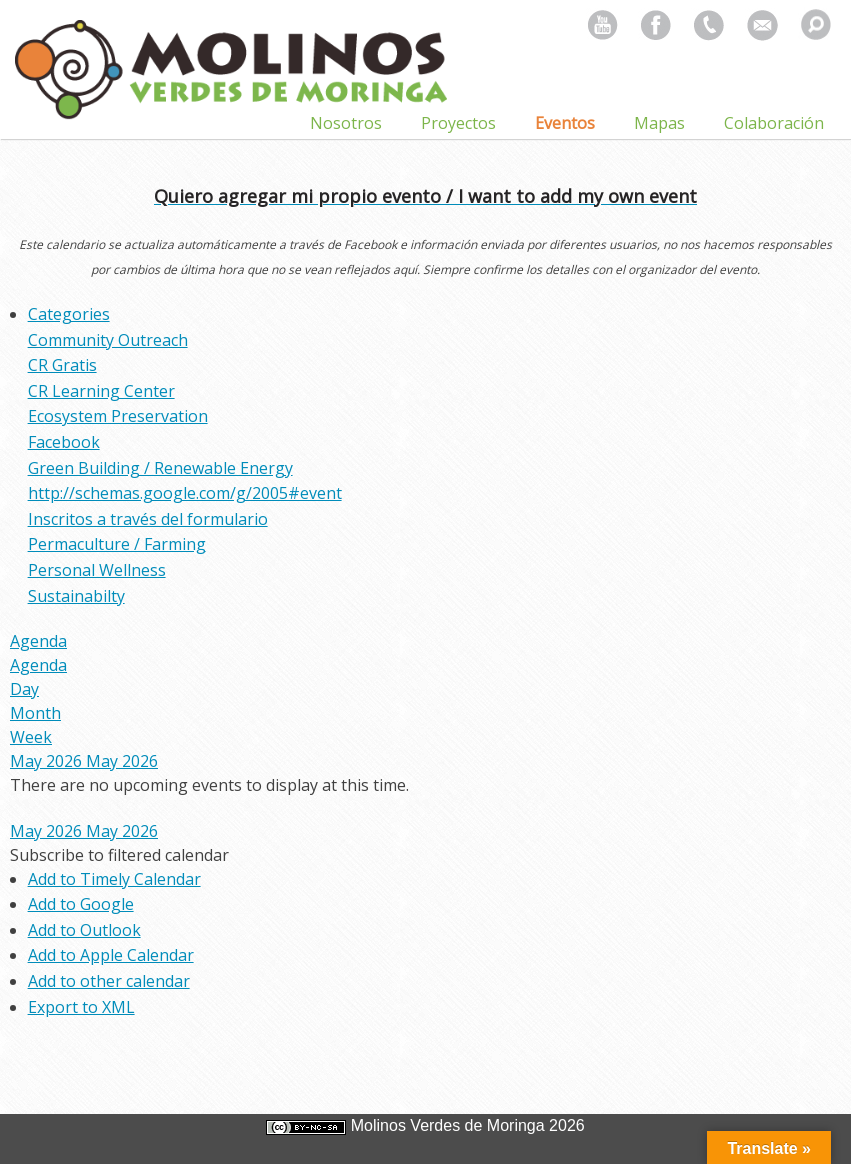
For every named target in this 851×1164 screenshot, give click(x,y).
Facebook (64, 442)
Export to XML (81, 1007)
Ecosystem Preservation (118, 416)
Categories (69, 314)
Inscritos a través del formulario (148, 519)
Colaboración (774, 123)
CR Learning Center (101, 391)
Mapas (659, 123)
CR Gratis (62, 365)
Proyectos (458, 123)
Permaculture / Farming (117, 544)
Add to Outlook (84, 930)
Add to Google (81, 904)
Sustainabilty (76, 596)
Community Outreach (108, 340)
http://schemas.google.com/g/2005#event (185, 493)
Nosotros (346, 123)
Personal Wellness (97, 570)
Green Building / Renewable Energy (160, 468)
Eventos (565, 123)
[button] (119, 855)
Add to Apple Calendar (111, 955)
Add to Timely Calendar (114, 879)
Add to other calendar (109, 981)
